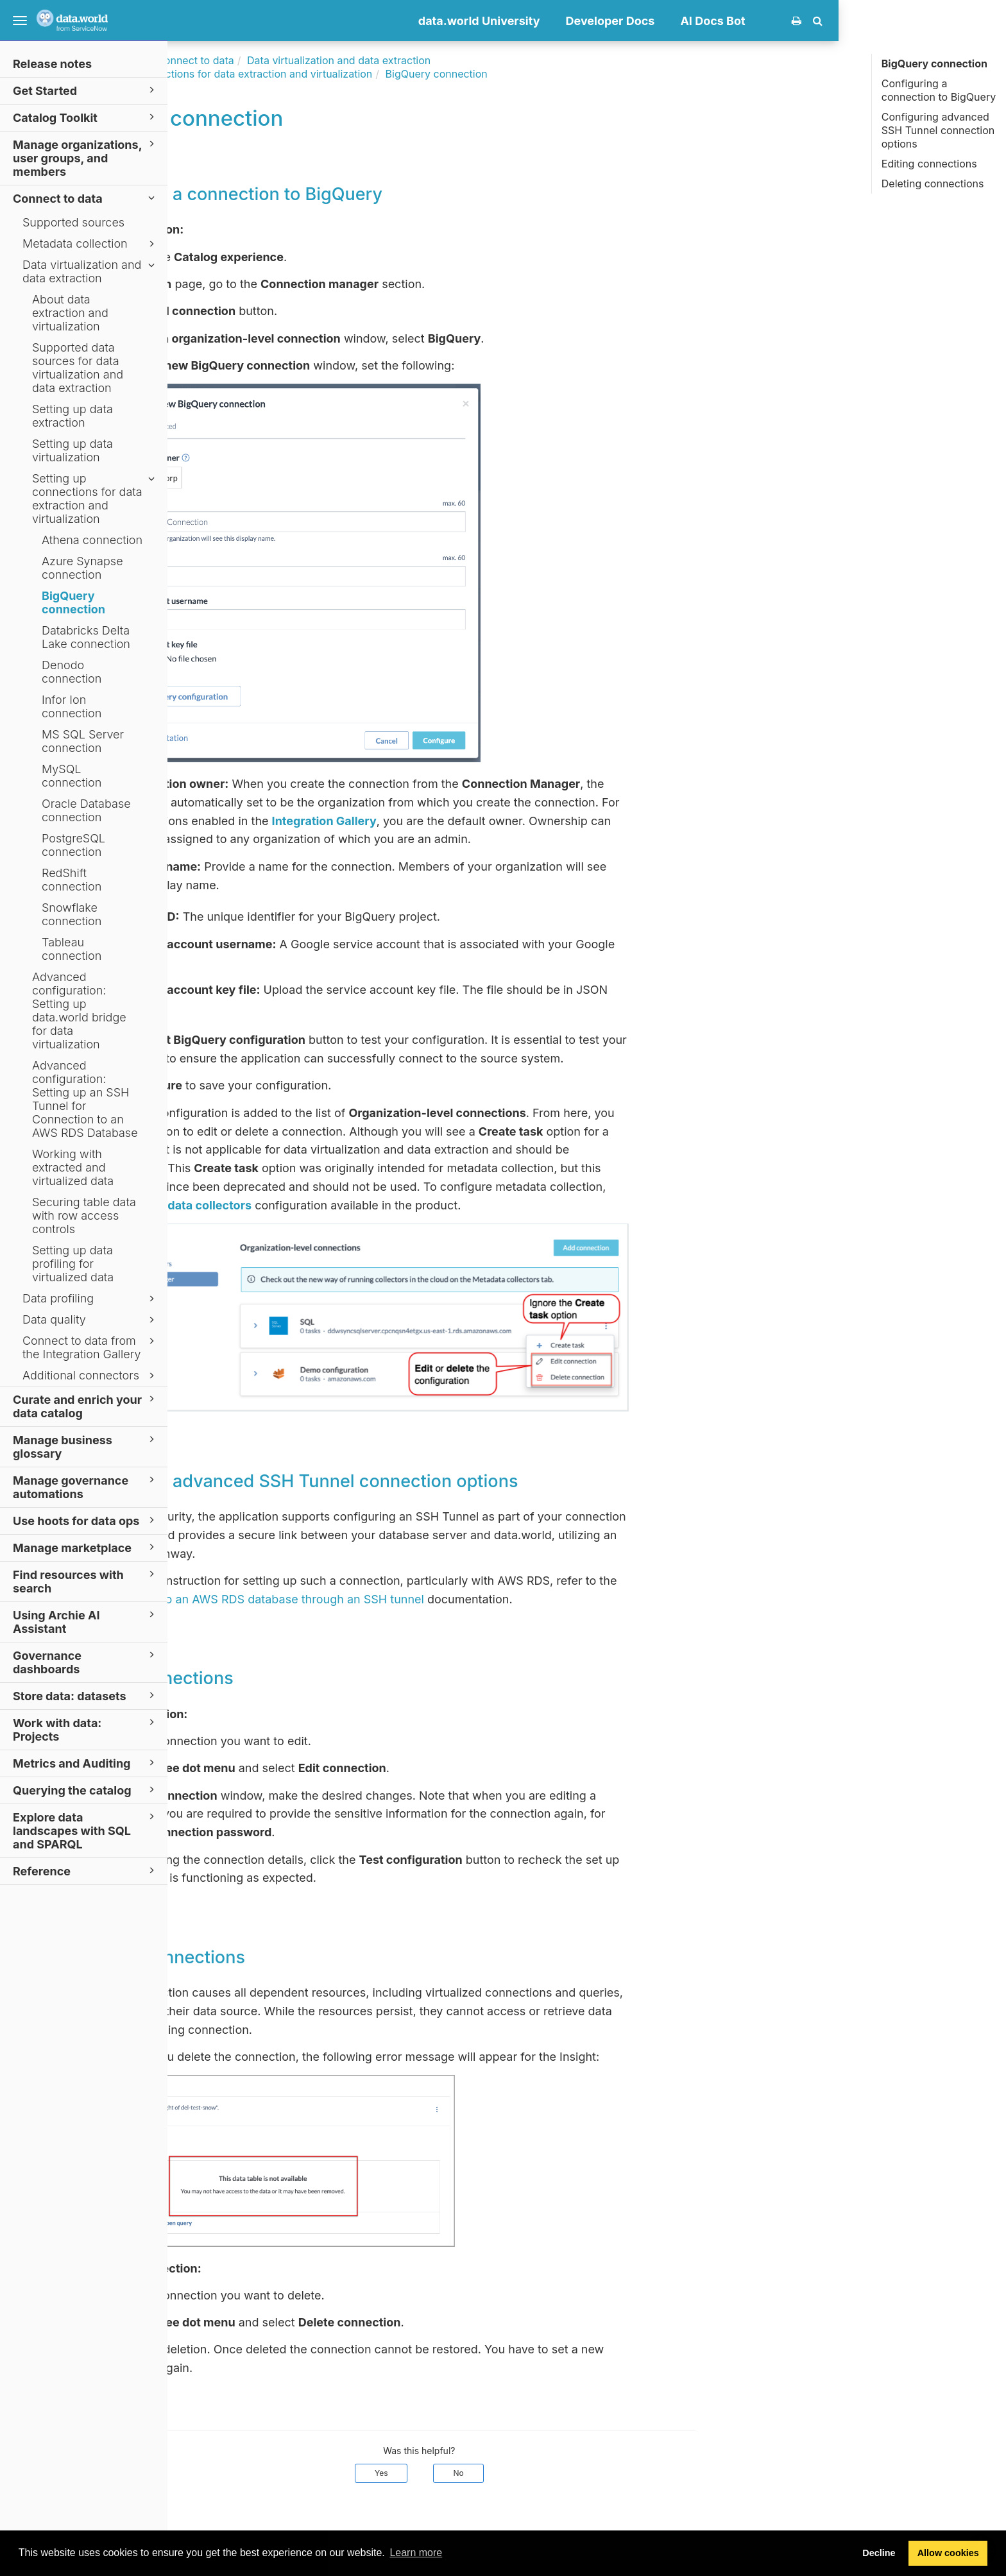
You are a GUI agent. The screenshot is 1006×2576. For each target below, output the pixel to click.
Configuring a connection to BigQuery (939, 90)
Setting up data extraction (72, 415)
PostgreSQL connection (73, 845)
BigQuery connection (73, 602)
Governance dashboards (85, 1662)
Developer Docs (778, 21)
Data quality (90, 1320)
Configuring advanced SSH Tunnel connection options (938, 130)
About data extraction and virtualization (70, 313)
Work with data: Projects (85, 1729)
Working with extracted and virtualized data (73, 1167)
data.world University (647, 21)
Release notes (52, 64)
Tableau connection (71, 948)
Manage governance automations (85, 1486)
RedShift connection (71, 879)
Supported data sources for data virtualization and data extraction (77, 368)
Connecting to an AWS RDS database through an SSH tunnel (427, 1599)
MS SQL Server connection (83, 741)
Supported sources (73, 222)
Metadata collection (90, 244)
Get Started (85, 90)
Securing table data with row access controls (84, 1215)
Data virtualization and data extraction (90, 271)
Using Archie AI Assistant (85, 1621)
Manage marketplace (85, 1547)
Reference (85, 1870)
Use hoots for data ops (85, 1520)
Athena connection (92, 540)
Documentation (274, 60)
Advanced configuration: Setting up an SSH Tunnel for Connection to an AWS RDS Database (85, 1099)
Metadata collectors (363, 1205)
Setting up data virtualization (72, 450)
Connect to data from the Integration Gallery (90, 1347)
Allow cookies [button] (948, 2553)
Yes (549, 2473)
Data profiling (90, 1299)
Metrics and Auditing (85, 1762)
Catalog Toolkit (85, 117)
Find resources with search (85, 1581)
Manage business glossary (85, 1446)
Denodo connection (71, 671)
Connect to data (85, 198)
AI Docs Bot (880, 21)
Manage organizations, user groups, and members (85, 157)
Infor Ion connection (71, 706)
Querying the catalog (85, 1789)
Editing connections (929, 163)
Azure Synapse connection (82, 567)
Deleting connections (933, 183)
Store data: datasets (85, 1695)
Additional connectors (90, 1376)
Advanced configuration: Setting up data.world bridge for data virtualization (79, 1010)
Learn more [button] (415, 2552)
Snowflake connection (71, 914)
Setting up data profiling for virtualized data (73, 1263)
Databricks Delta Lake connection (86, 637)
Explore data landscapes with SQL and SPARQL (85, 1830)
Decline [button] (878, 2553)
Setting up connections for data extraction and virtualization (95, 498)
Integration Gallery (491, 821)
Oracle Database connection (86, 810)
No (626, 2473)
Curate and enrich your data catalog (85, 1406)
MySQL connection (71, 775)
